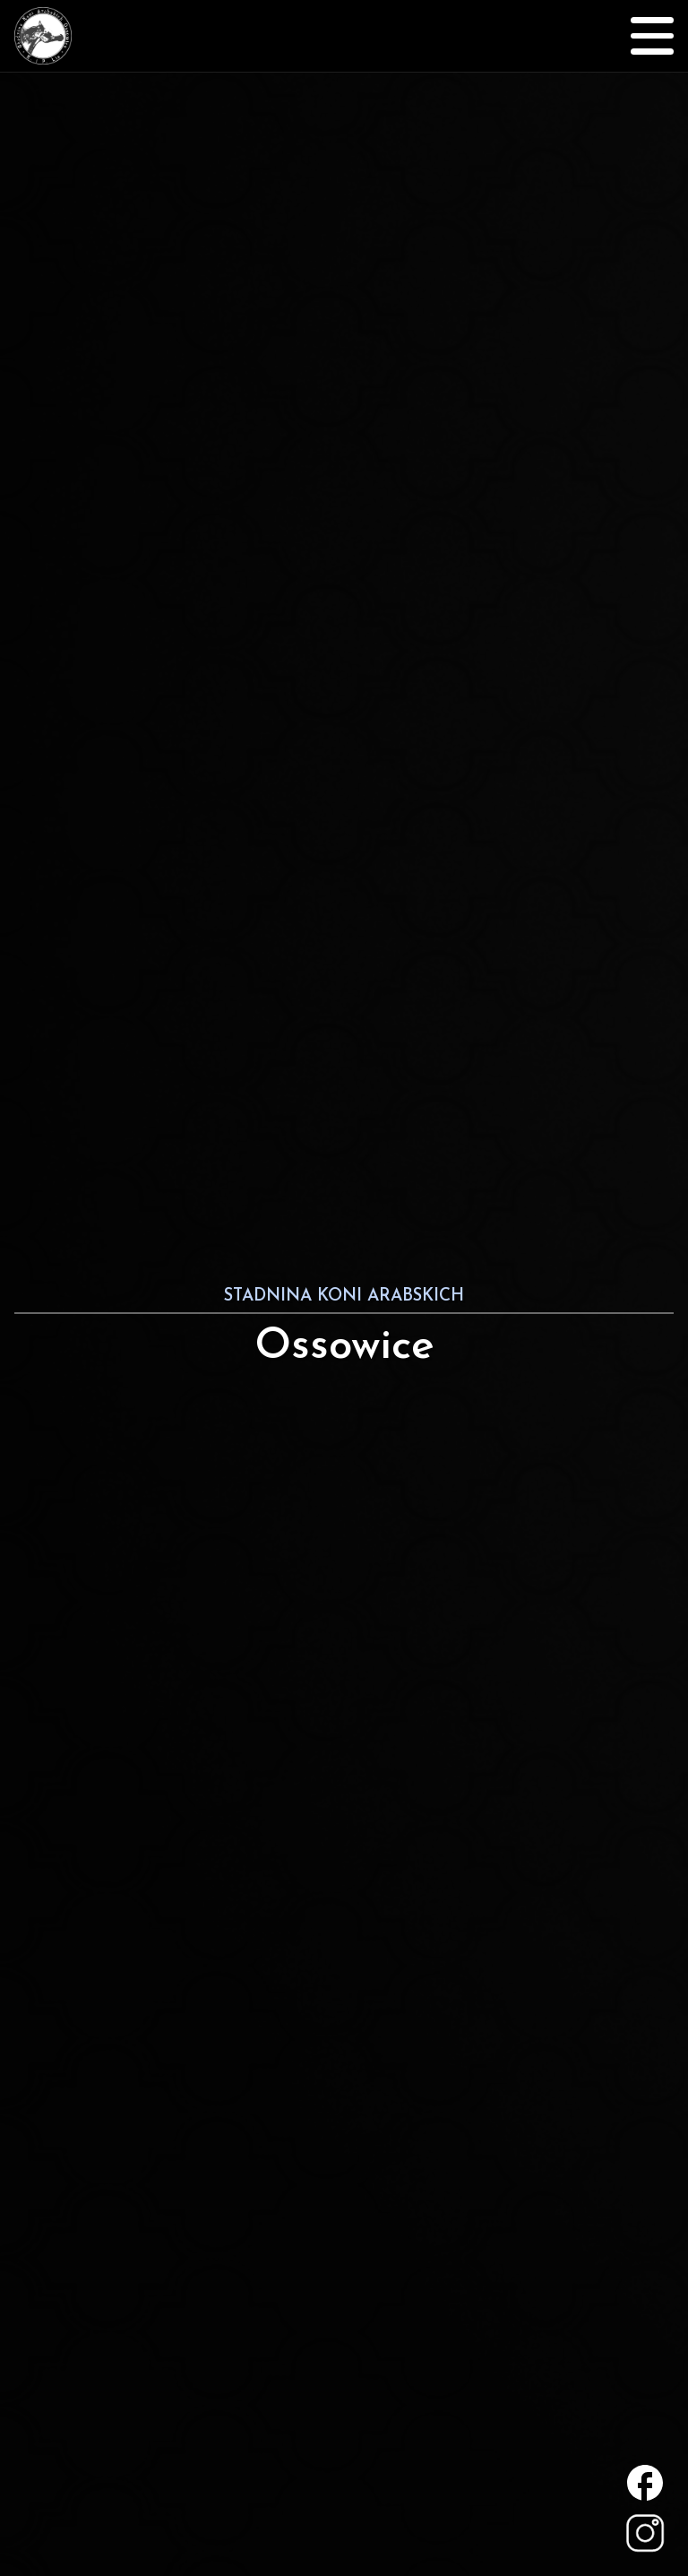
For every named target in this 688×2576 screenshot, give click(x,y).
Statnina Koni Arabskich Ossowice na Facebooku (645, 2482)
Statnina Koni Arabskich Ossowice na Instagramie (645, 2532)
